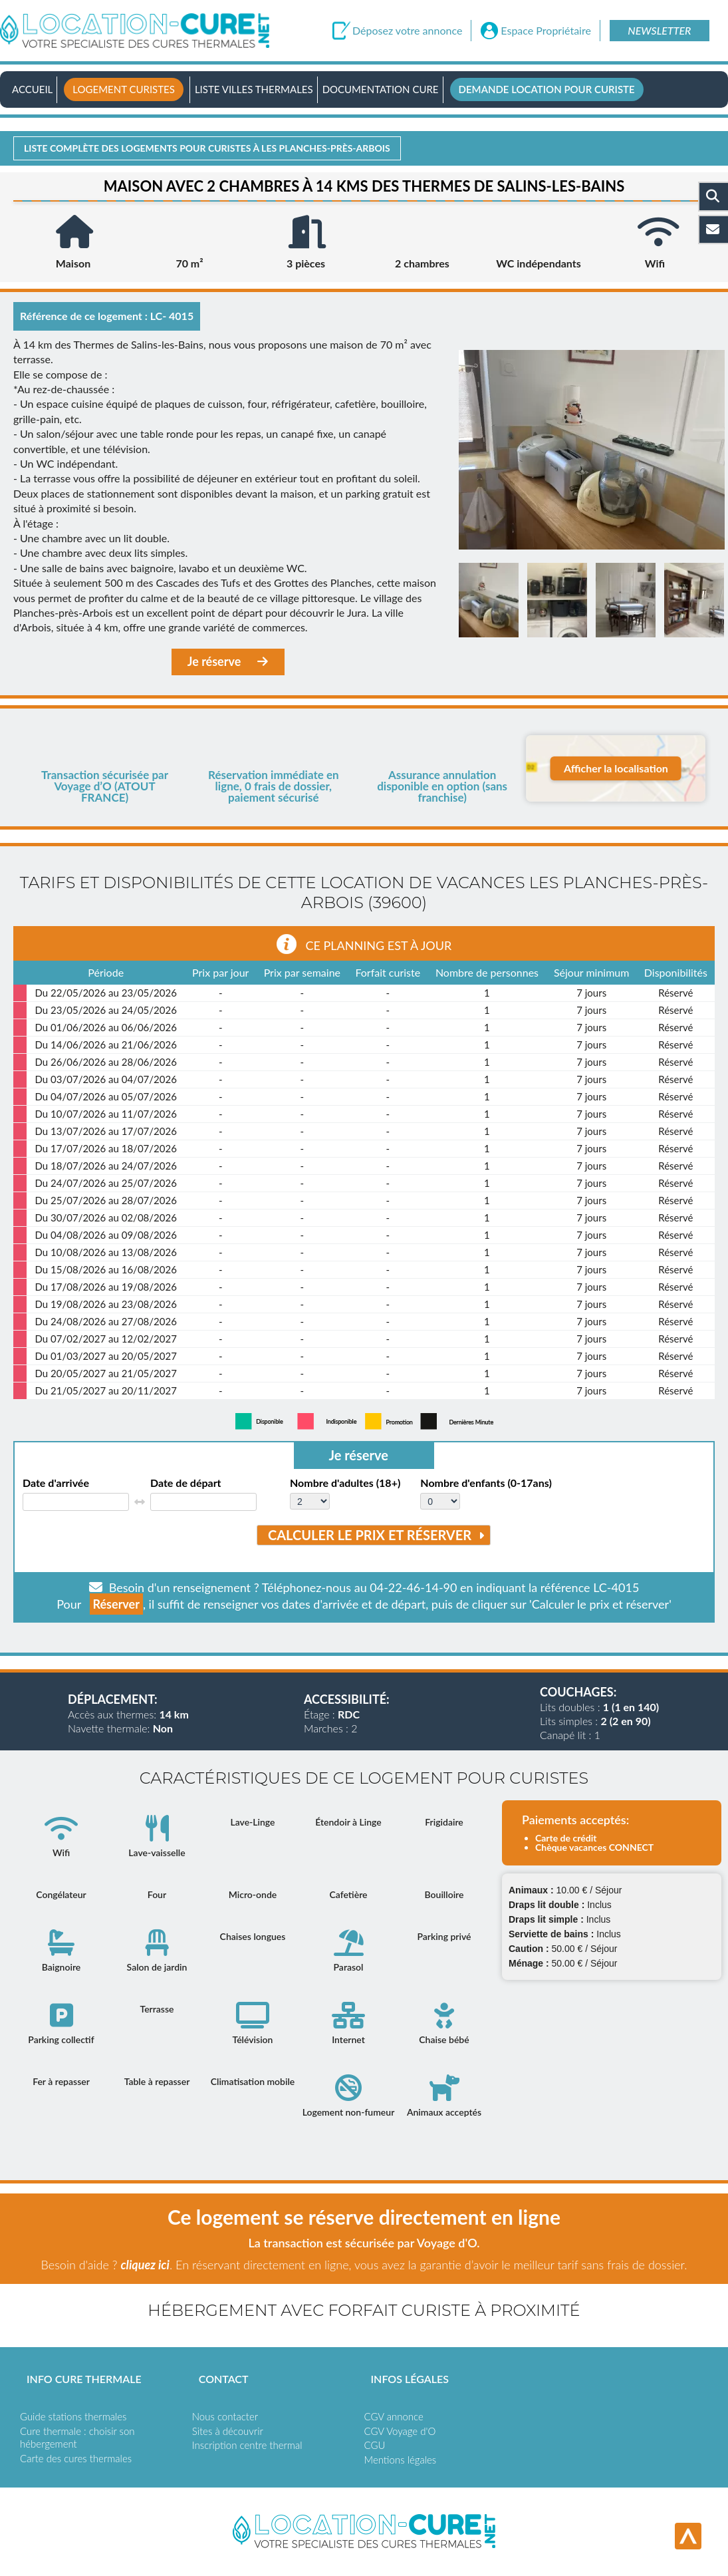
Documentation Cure (380, 89)
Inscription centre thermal (247, 2445)
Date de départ (185, 1483)
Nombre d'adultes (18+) (345, 1483)
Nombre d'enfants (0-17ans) (485, 1483)
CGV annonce (394, 2416)
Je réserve (228, 661)
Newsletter (659, 30)
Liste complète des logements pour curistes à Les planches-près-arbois (207, 148)
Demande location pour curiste (547, 89)
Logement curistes (123, 89)
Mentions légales (400, 2460)
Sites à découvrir (227, 2431)
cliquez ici (144, 2264)
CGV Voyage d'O (400, 2431)
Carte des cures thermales (76, 2458)
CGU (375, 2445)
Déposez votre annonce (407, 30)
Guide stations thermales (73, 2416)
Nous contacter (225, 2416)
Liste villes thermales (254, 89)
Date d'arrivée (56, 1483)
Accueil (32, 89)
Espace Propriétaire (546, 30)
